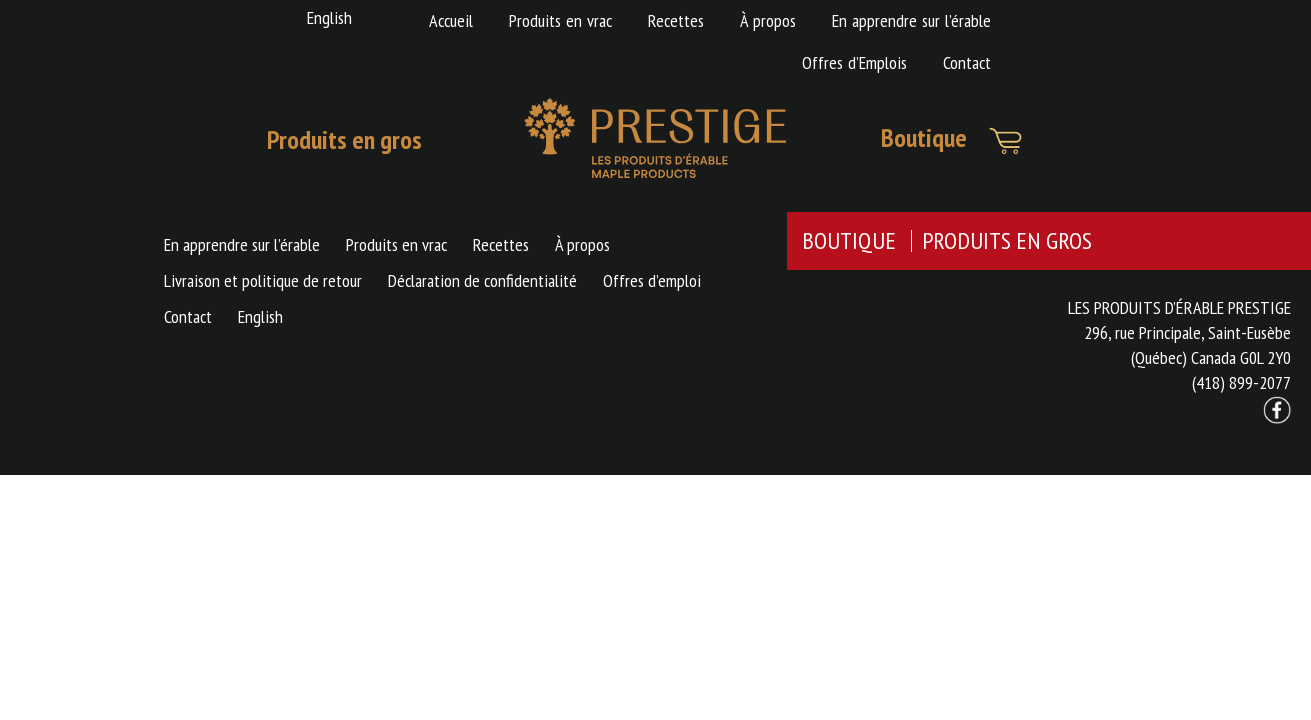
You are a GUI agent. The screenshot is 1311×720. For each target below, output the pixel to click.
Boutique (924, 137)
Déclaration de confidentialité (482, 280)
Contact (967, 62)
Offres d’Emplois (854, 62)
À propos (768, 20)
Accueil (451, 20)
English (329, 17)
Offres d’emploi (652, 280)
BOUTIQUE (849, 240)
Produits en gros (344, 139)
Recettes (676, 20)
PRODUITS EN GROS (1007, 240)
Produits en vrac (560, 20)
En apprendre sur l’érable (911, 20)
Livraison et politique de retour (263, 280)
